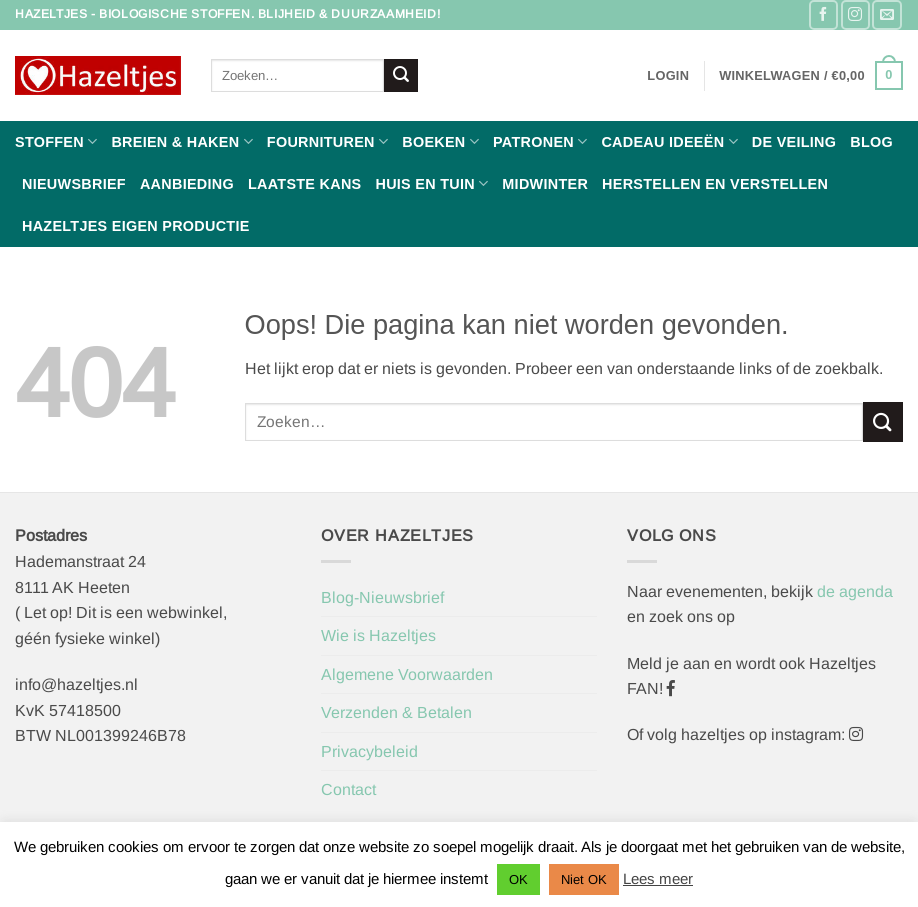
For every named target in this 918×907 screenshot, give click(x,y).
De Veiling (794, 142)
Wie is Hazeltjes (378, 635)
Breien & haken (181, 141)
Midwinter (545, 184)
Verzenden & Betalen (396, 712)
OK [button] (518, 879)
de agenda (855, 591)
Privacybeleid (369, 751)
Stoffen (56, 141)
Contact (348, 789)
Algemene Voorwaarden (407, 674)
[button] (668, 76)
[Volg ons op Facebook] (823, 14)
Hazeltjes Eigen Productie (136, 226)
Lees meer (658, 878)
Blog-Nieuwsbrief (382, 597)
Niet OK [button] (584, 879)
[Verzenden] (401, 76)
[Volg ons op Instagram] (855, 14)
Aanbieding (187, 184)
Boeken (440, 141)
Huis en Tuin (431, 183)
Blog (871, 142)
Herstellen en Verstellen (715, 184)
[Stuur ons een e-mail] (886, 14)
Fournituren (327, 141)
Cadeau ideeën (669, 141)
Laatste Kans (305, 184)
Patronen (540, 141)
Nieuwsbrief (74, 184)
